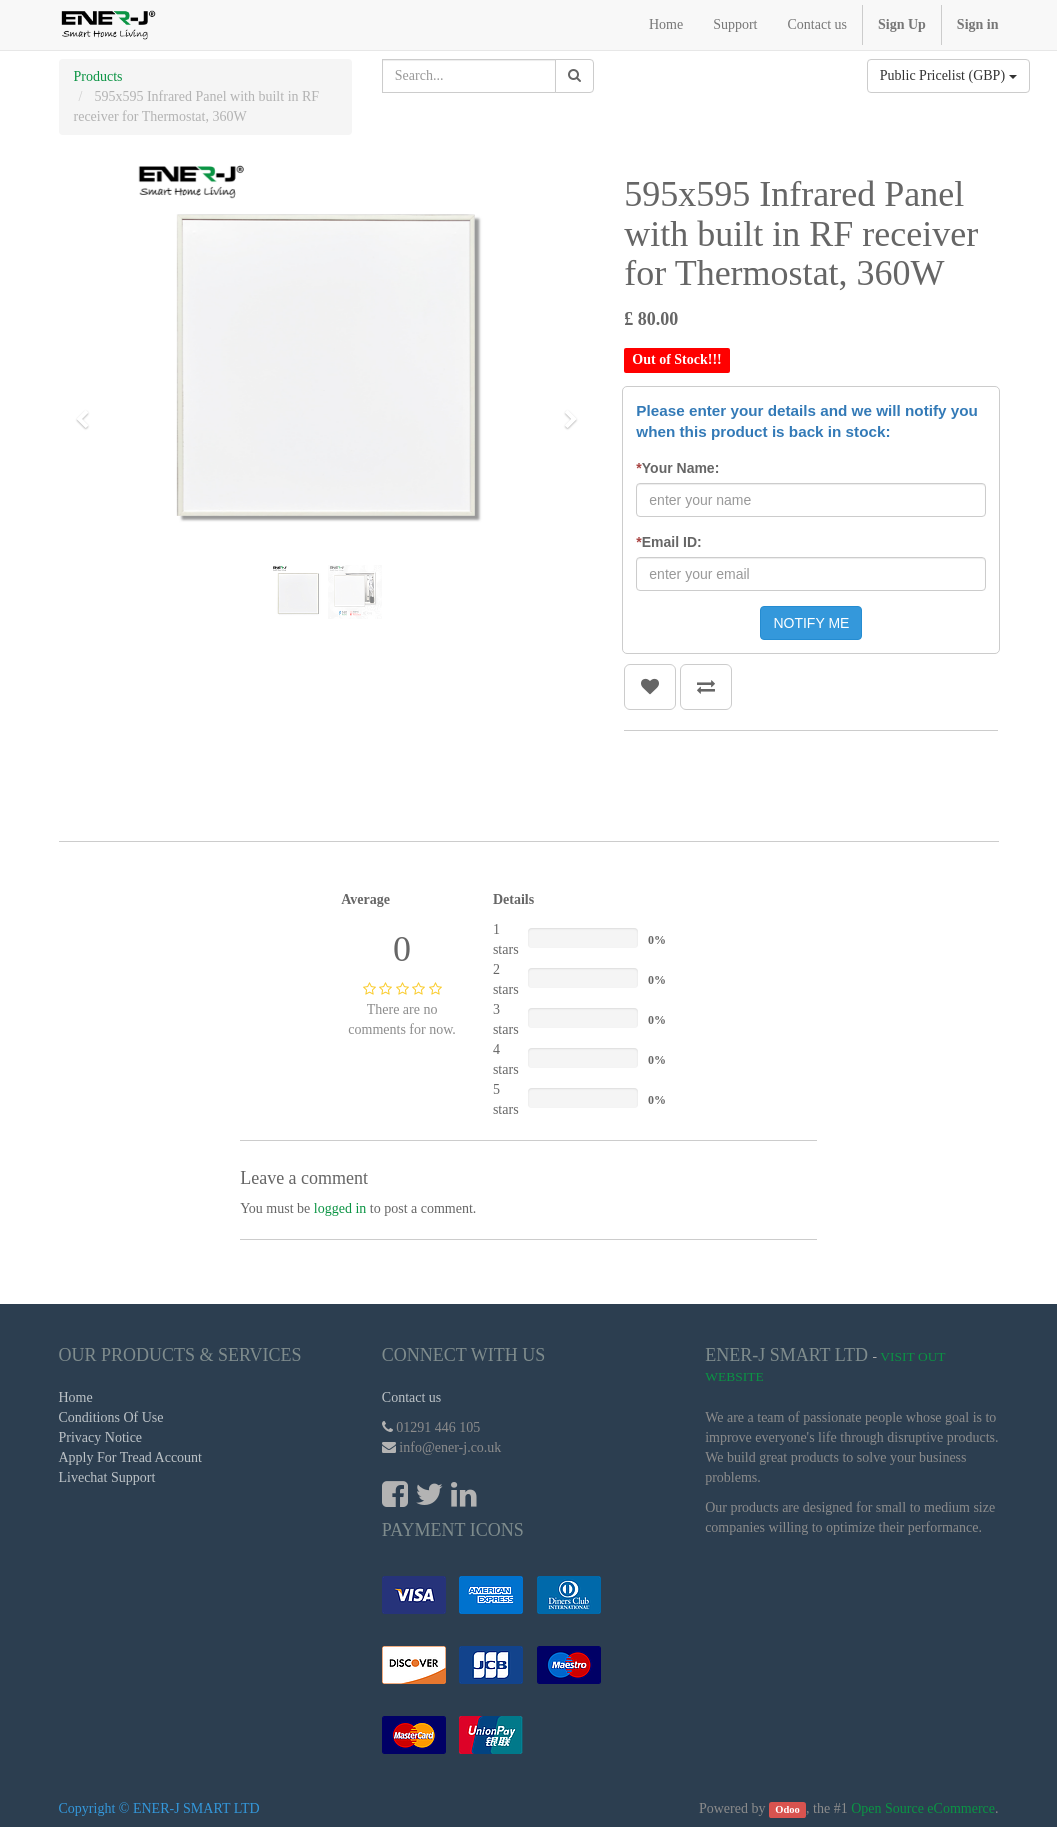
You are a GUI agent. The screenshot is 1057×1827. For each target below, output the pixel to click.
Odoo (787, 1809)
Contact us (412, 1397)
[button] (89, 410)
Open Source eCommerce (923, 1808)
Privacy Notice (101, 1437)
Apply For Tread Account (131, 1457)
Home (76, 1397)
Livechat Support (107, 1477)
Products (98, 76)
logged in (340, 1208)
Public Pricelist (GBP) (948, 75)
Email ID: (668, 542)
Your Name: (677, 468)
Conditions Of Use (111, 1417)
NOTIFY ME (811, 623)
